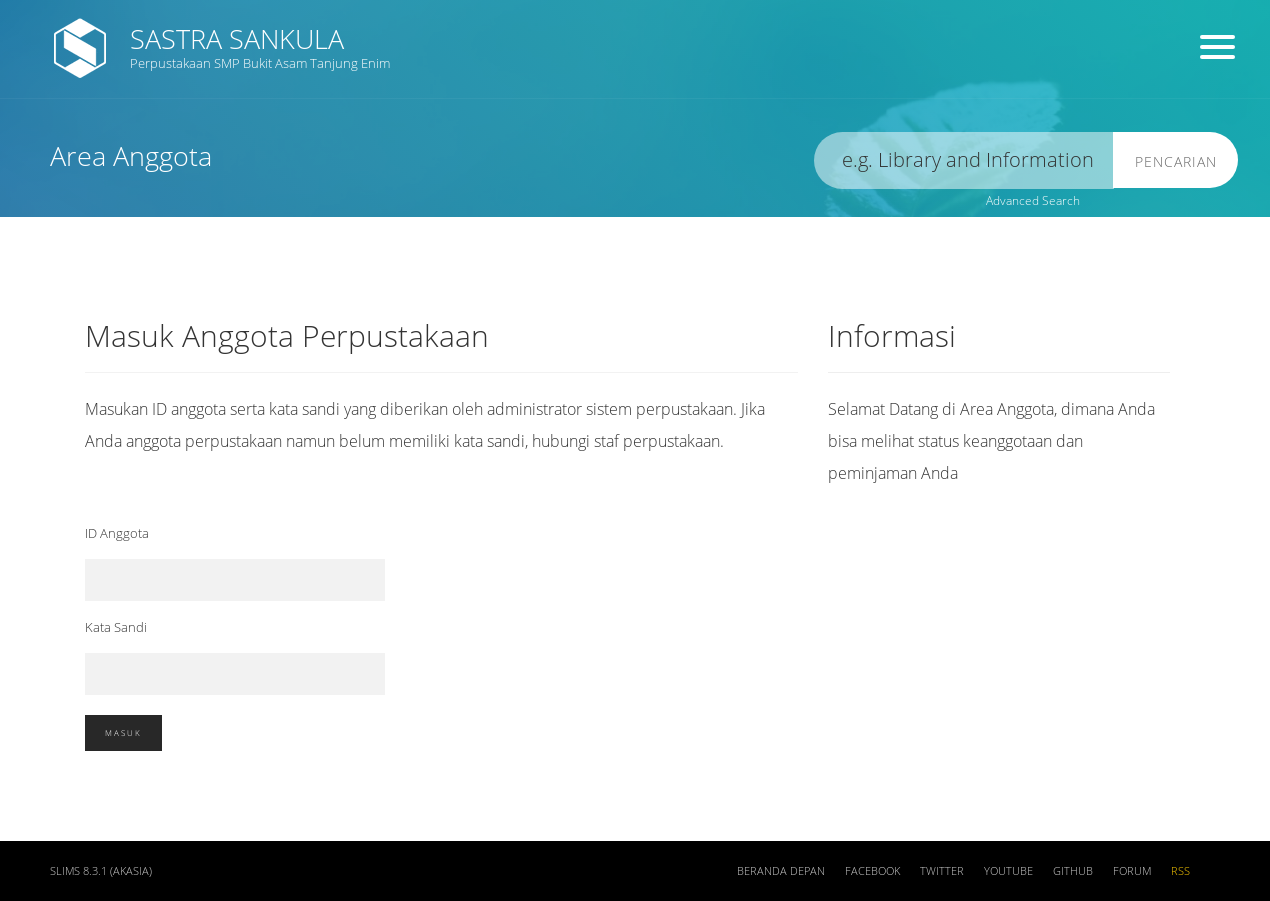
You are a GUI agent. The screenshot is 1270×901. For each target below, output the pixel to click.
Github (1073, 871)
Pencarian (1176, 161)
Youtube (1008, 871)
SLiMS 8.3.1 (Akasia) (101, 871)
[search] (964, 160)
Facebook (872, 871)
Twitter (942, 871)
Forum (1132, 871)
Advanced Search (1033, 200)
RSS (1180, 871)
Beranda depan (781, 871)
